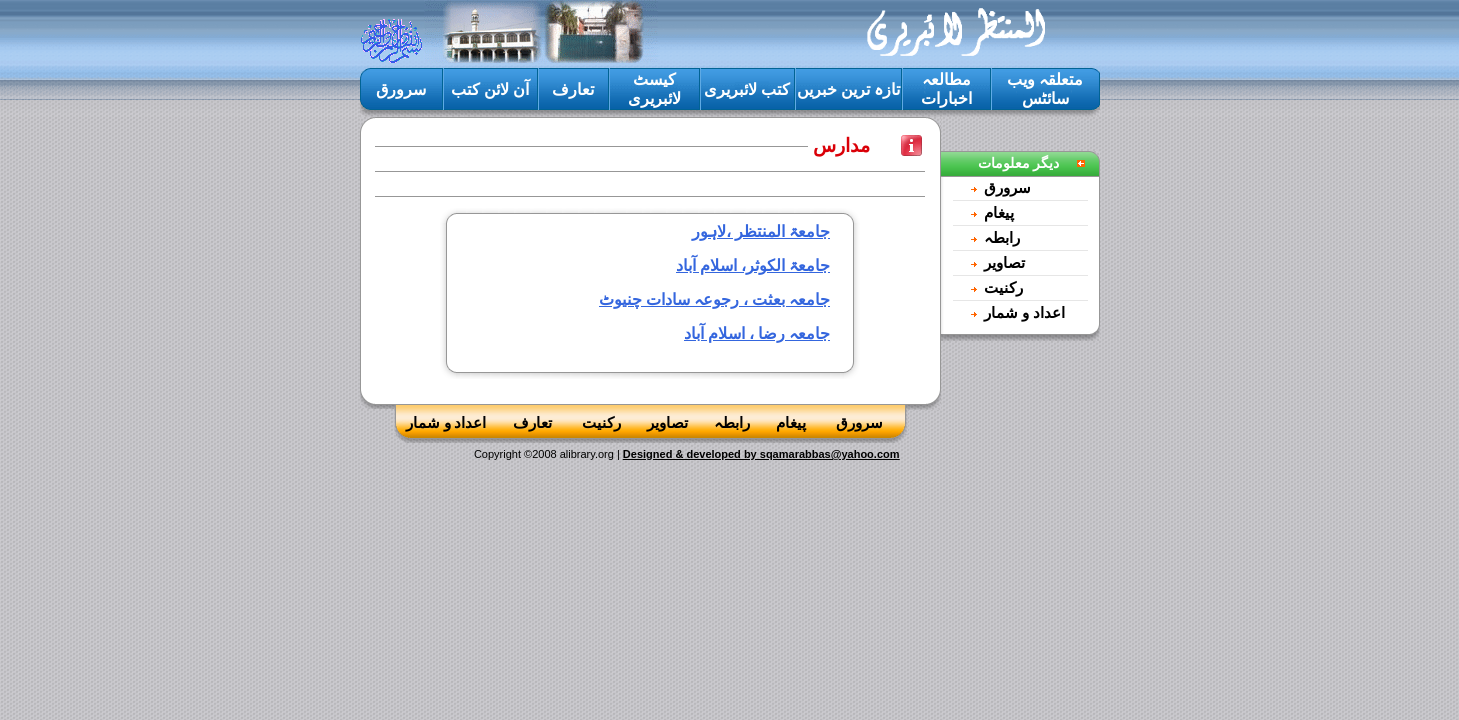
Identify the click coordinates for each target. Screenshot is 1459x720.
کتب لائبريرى (747, 89)
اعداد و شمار (1024, 313)
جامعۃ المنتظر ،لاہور (761, 231)
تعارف (573, 89)
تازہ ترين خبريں (848, 89)
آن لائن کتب (490, 89)
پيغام (999, 213)
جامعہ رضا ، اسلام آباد (757, 333)
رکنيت (1003, 288)
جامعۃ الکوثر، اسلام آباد (753, 265)
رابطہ (1002, 238)
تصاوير (1004, 263)
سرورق (401, 89)
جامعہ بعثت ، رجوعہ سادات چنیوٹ (714, 299)
